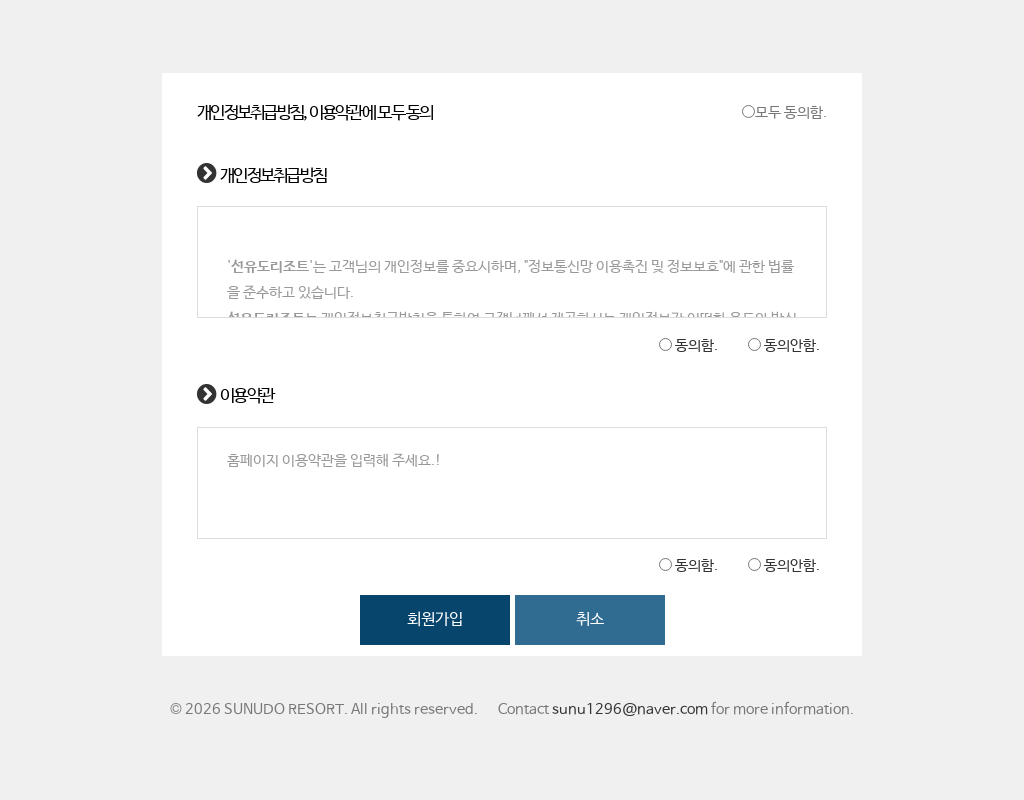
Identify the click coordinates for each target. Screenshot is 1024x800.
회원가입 (435, 619)
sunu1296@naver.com (630, 710)
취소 (590, 619)
